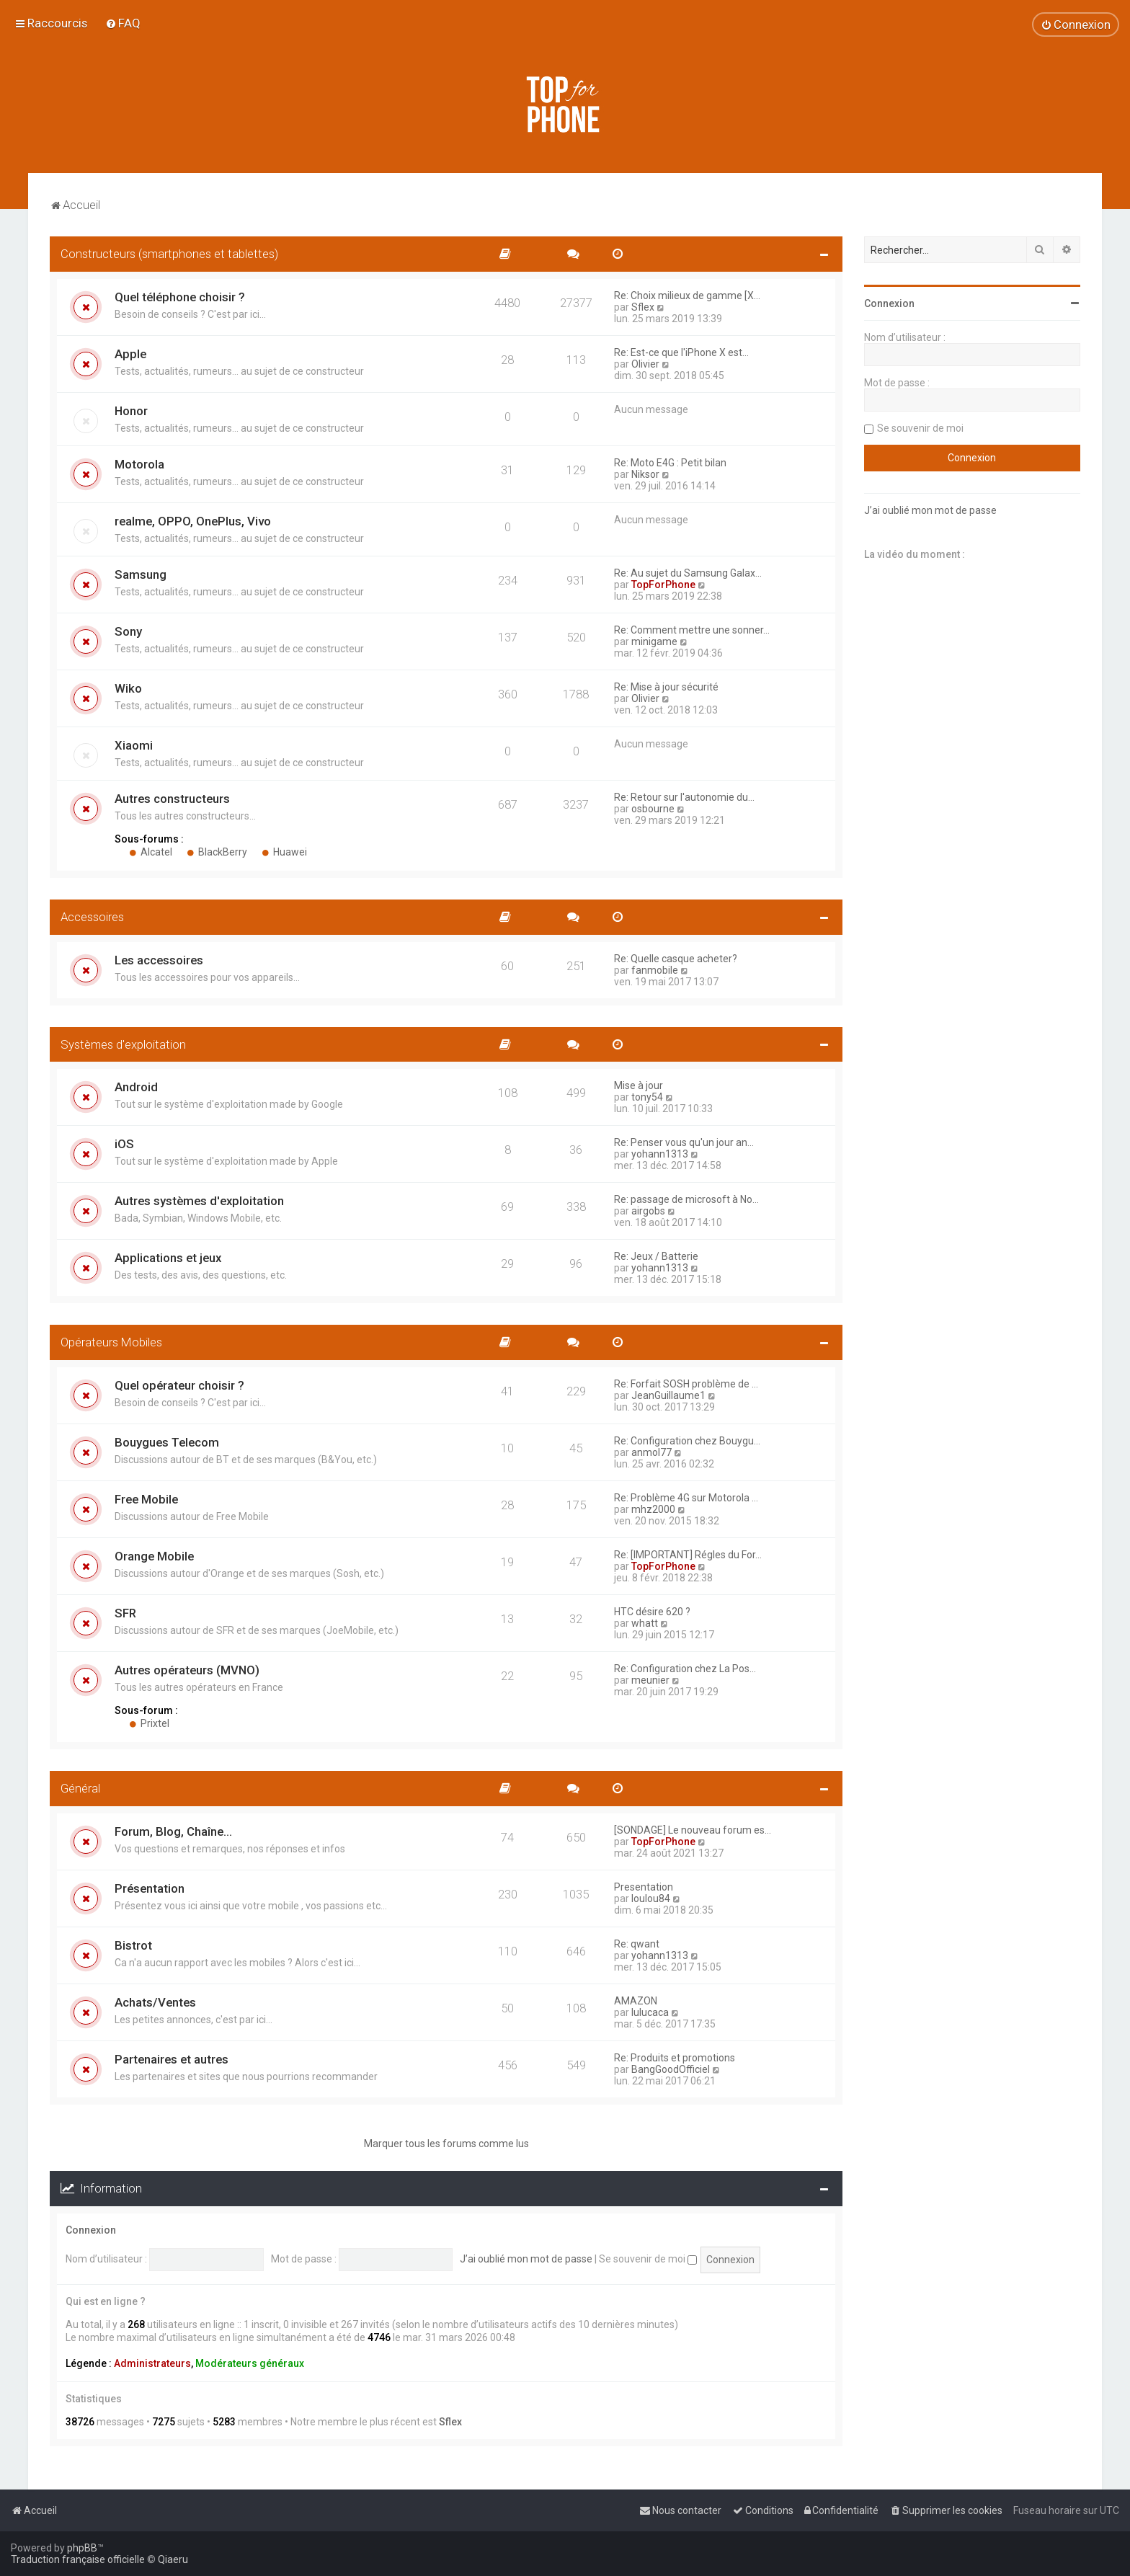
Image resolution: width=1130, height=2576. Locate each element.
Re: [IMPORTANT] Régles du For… (688, 1554)
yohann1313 (659, 1154)
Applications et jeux (168, 1258)
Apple (130, 354)
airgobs (648, 1211)
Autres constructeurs (172, 798)
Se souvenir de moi (648, 2259)
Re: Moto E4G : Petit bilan (670, 462)
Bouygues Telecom (167, 1442)
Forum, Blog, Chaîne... (173, 1831)
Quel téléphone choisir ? (180, 297)
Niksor (645, 474)
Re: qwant (636, 1944)
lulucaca (650, 2012)
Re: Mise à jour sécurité (666, 687)
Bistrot (133, 1945)
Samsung (140, 574)
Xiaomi (134, 745)
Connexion (91, 2230)
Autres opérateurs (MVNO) (187, 1670)
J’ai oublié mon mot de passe (526, 2259)
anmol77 (651, 1452)
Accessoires (92, 917)
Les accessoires (159, 960)
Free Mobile (146, 1499)
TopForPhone (663, 584)
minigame (654, 641)
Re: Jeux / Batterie (656, 1256)
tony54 (647, 1097)
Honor (131, 411)
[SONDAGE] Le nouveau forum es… (692, 1830)
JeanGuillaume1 (668, 1395)
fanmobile (654, 970)
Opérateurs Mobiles (111, 1342)
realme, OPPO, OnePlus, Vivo (193, 521)
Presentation (643, 1887)
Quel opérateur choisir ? (179, 1385)
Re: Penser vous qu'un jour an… (684, 1142)
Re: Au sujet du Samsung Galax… (688, 573)
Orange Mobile (154, 1556)
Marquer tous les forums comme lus (446, 2143)
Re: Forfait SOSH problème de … (686, 1384)
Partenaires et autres (171, 2059)
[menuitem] (123, 23)
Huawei (284, 852)
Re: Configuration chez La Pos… (685, 1668)
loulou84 (650, 1898)
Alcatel (150, 852)
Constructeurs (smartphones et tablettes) (169, 254)
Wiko (128, 688)
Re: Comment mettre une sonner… (692, 630)
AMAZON (635, 2001)
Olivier (645, 364)
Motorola (139, 464)
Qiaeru (173, 2559)
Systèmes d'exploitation (123, 1044)
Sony (128, 631)
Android (136, 1087)
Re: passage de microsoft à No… (686, 1199)
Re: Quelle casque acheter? (675, 958)
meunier (650, 1680)
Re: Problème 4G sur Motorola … (686, 1498)
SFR (125, 1613)
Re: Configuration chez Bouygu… (687, 1441)
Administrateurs (152, 2363)
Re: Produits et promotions (674, 2058)
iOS (124, 1144)
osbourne (653, 808)
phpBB (82, 2548)
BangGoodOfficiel (670, 2069)
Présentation (149, 1888)
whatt (644, 1623)
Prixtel (149, 1723)
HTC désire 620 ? (652, 1611)
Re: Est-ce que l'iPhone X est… (681, 352)
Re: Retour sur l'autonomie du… (684, 797)
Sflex (642, 307)
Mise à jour (638, 1085)
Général (80, 1788)
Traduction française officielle (78, 2559)
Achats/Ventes (155, 2002)
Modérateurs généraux (249, 2363)
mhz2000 (653, 1509)
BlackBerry (217, 852)
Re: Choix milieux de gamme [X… (687, 295)
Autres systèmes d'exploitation (199, 1201)
